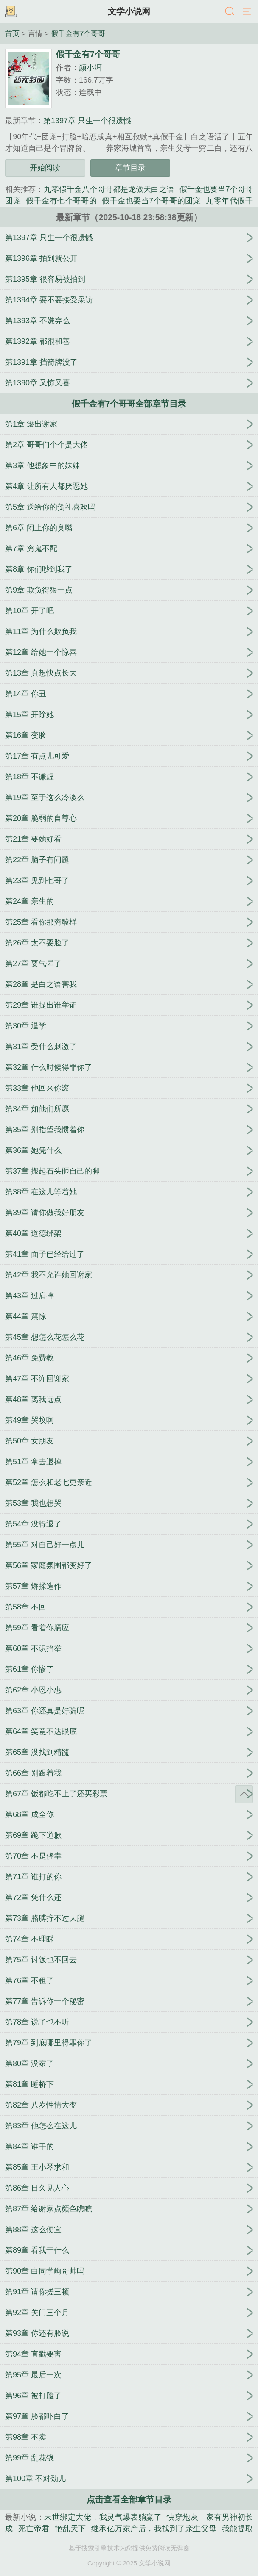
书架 (10, 12)
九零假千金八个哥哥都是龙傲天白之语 (109, 189)
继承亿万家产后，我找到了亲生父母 (154, 2528)
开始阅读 (45, 167)
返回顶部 (244, 1794)
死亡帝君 (34, 2528)
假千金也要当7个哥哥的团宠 (151, 201)
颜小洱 (90, 68)
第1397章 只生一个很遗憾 (87, 120)
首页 (12, 33)
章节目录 (130, 167)
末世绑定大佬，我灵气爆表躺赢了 (103, 2517)
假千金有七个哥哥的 (61, 201)
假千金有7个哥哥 (78, 33)
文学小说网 (129, 11)
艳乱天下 (70, 2528)
